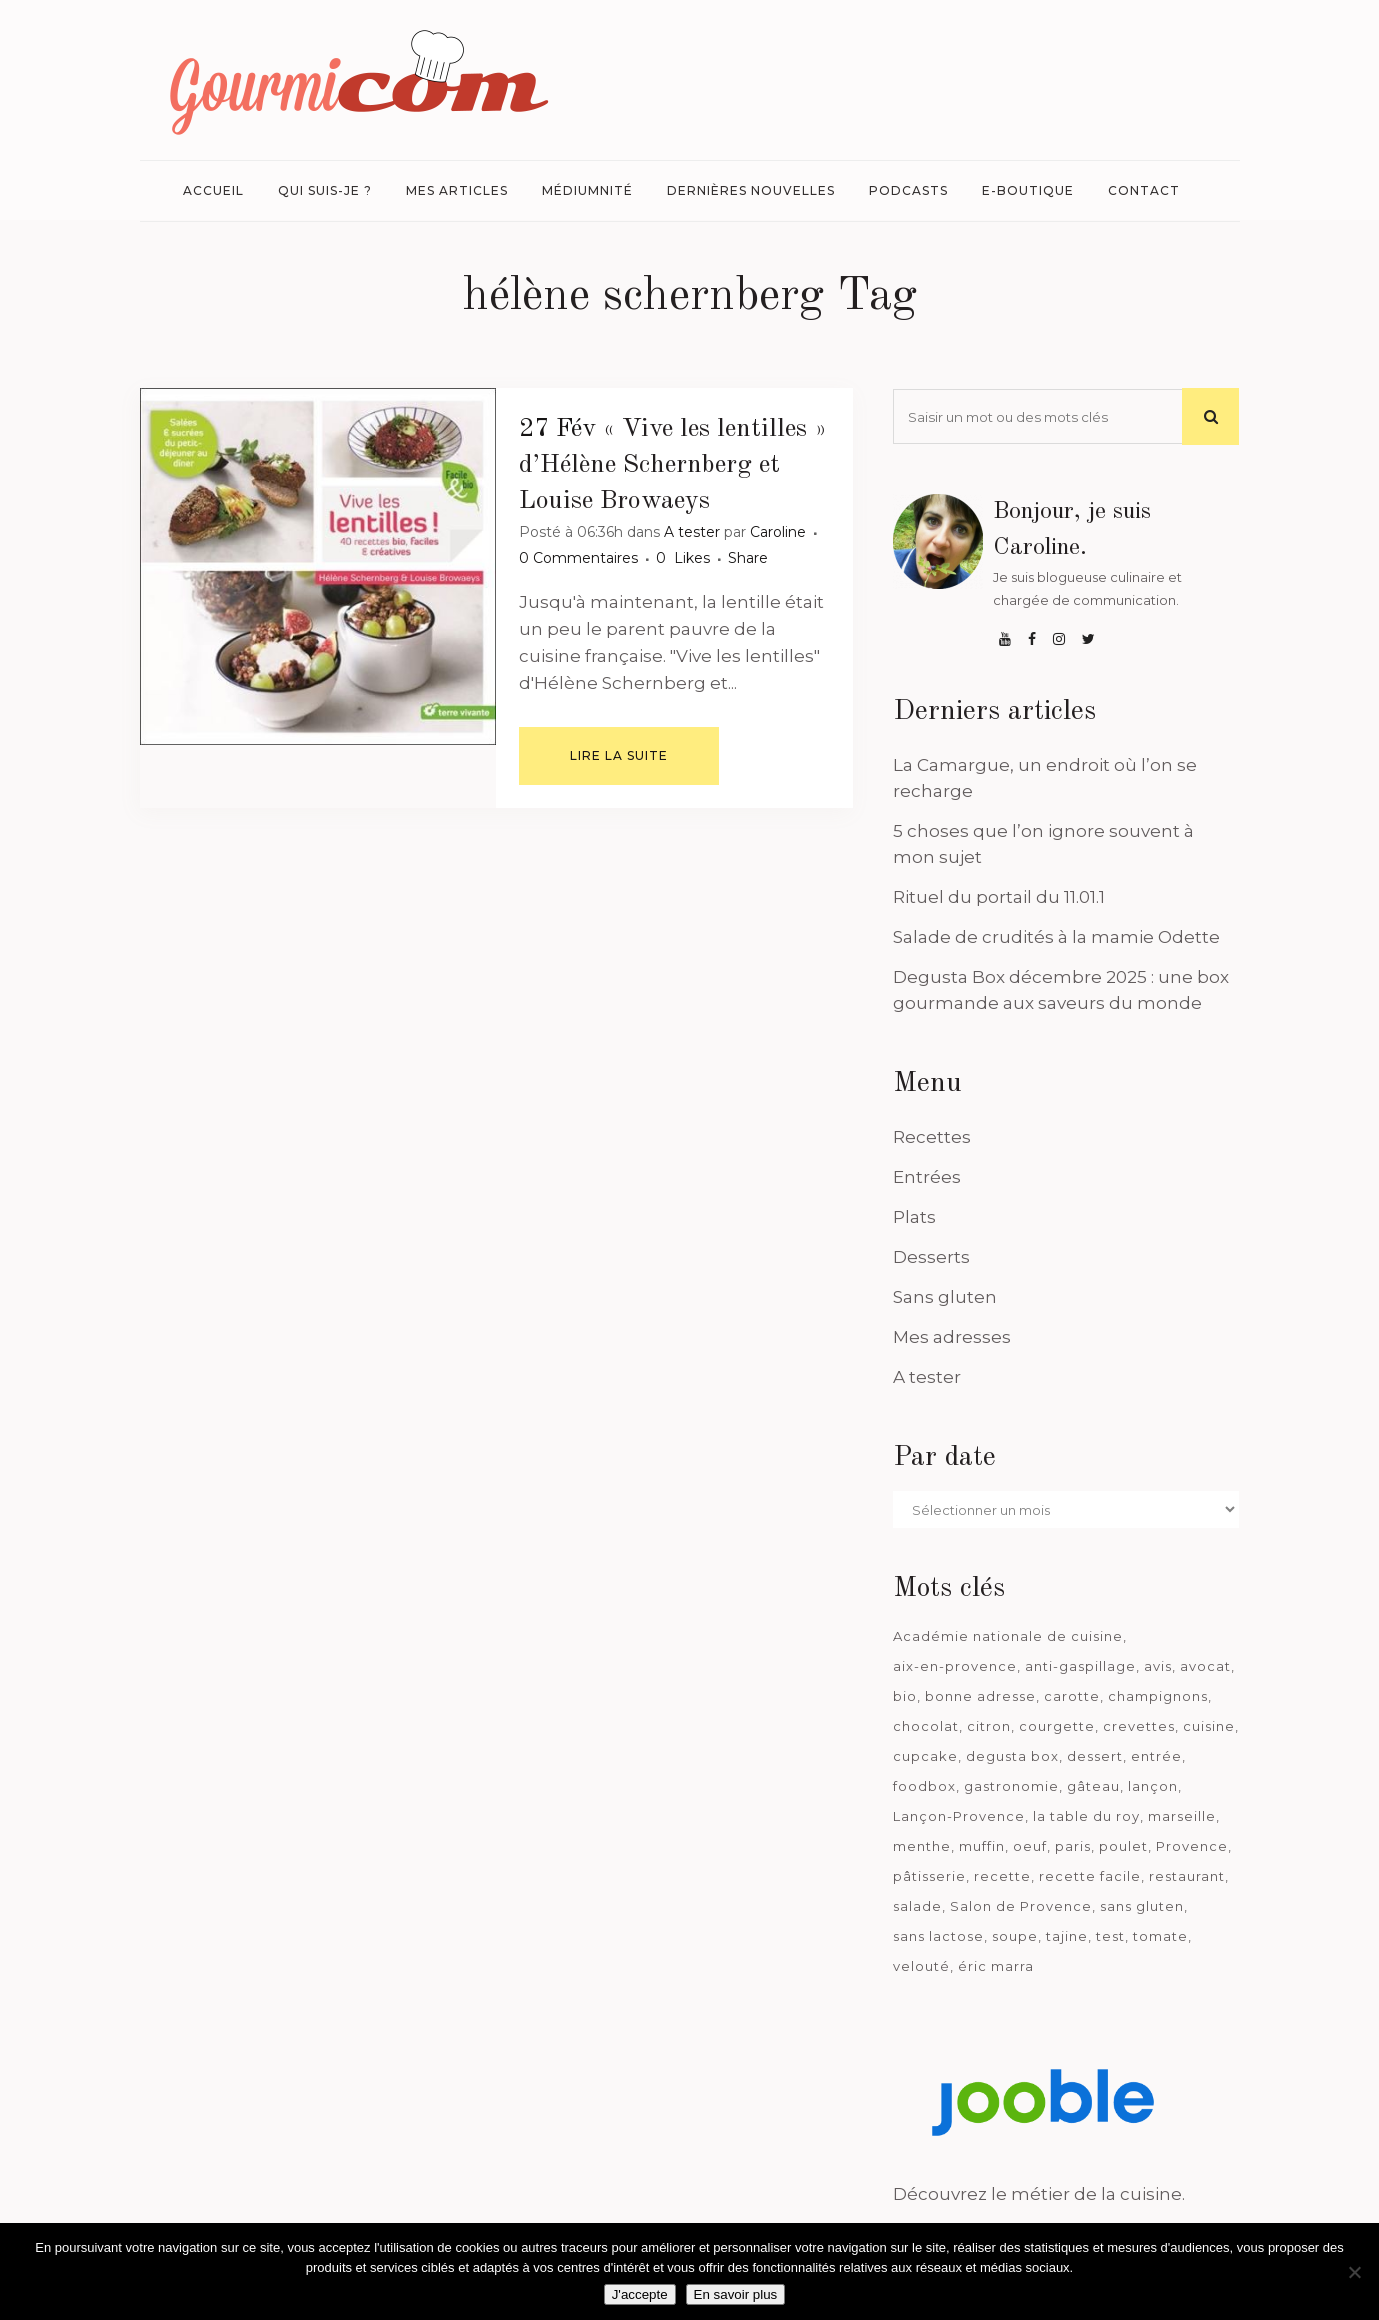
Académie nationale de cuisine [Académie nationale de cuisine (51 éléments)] (1008, 1636)
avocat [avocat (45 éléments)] (1205, 1666)
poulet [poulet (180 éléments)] (1123, 1846)
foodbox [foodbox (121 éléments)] (924, 1786)
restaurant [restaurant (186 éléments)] (1187, 1876)
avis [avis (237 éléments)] (1158, 1666)
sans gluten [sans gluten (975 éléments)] (1142, 1906)
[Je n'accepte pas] (1354, 2272)
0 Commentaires (578, 558)
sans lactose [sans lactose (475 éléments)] (938, 1936)
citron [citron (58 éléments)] (989, 1726)
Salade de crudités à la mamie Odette (1056, 937)
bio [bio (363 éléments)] (905, 1696)
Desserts (931, 1257)
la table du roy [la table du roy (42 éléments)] (1086, 1816)
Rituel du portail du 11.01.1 (999, 897)
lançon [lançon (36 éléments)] (1153, 1786)
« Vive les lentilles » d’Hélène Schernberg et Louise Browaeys (673, 465)
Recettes (932, 1137)
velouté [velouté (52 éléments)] (921, 1966)
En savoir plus (736, 2294)
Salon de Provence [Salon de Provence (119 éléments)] (1021, 1906)
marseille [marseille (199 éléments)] (1182, 1816)
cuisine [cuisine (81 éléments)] (1209, 1726)
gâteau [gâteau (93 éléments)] (1093, 1786)
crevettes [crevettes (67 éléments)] (1139, 1726)
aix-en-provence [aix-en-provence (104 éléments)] (955, 1666)
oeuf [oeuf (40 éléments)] (1030, 1846)
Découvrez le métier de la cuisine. (1039, 2194)
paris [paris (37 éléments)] (1073, 1846)
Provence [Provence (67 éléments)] (1192, 1846)
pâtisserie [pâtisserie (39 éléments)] (929, 1876)
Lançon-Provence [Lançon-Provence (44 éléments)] (959, 1816)
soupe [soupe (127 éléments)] (1015, 1936)
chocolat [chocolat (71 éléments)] (926, 1726)
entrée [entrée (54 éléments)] (1156, 1756)
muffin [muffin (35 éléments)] (982, 1846)
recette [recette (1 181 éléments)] (1002, 1876)
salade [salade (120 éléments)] (917, 1906)
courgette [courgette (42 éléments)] (1057, 1726)
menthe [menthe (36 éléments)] (922, 1846)
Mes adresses (952, 1337)
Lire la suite (619, 755)
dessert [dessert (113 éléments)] (1095, 1756)
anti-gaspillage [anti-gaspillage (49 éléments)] (1080, 1666)
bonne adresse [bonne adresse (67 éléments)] (980, 1696)
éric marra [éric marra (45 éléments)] (996, 1966)
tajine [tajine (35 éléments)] (1067, 1936)
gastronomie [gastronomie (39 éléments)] (1011, 1786)
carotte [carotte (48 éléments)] (1072, 1696)
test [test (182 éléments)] (1110, 1936)
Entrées (927, 1177)
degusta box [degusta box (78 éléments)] (1012, 1756)
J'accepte (640, 2294)
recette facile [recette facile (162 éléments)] (1090, 1876)
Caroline (778, 532)
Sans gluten (945, 1297)
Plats (914, 1217)
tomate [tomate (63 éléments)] (1160, 1936)
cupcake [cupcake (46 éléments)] (925, 1756)
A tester (692, 532)
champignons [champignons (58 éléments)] (1158, 1696)
